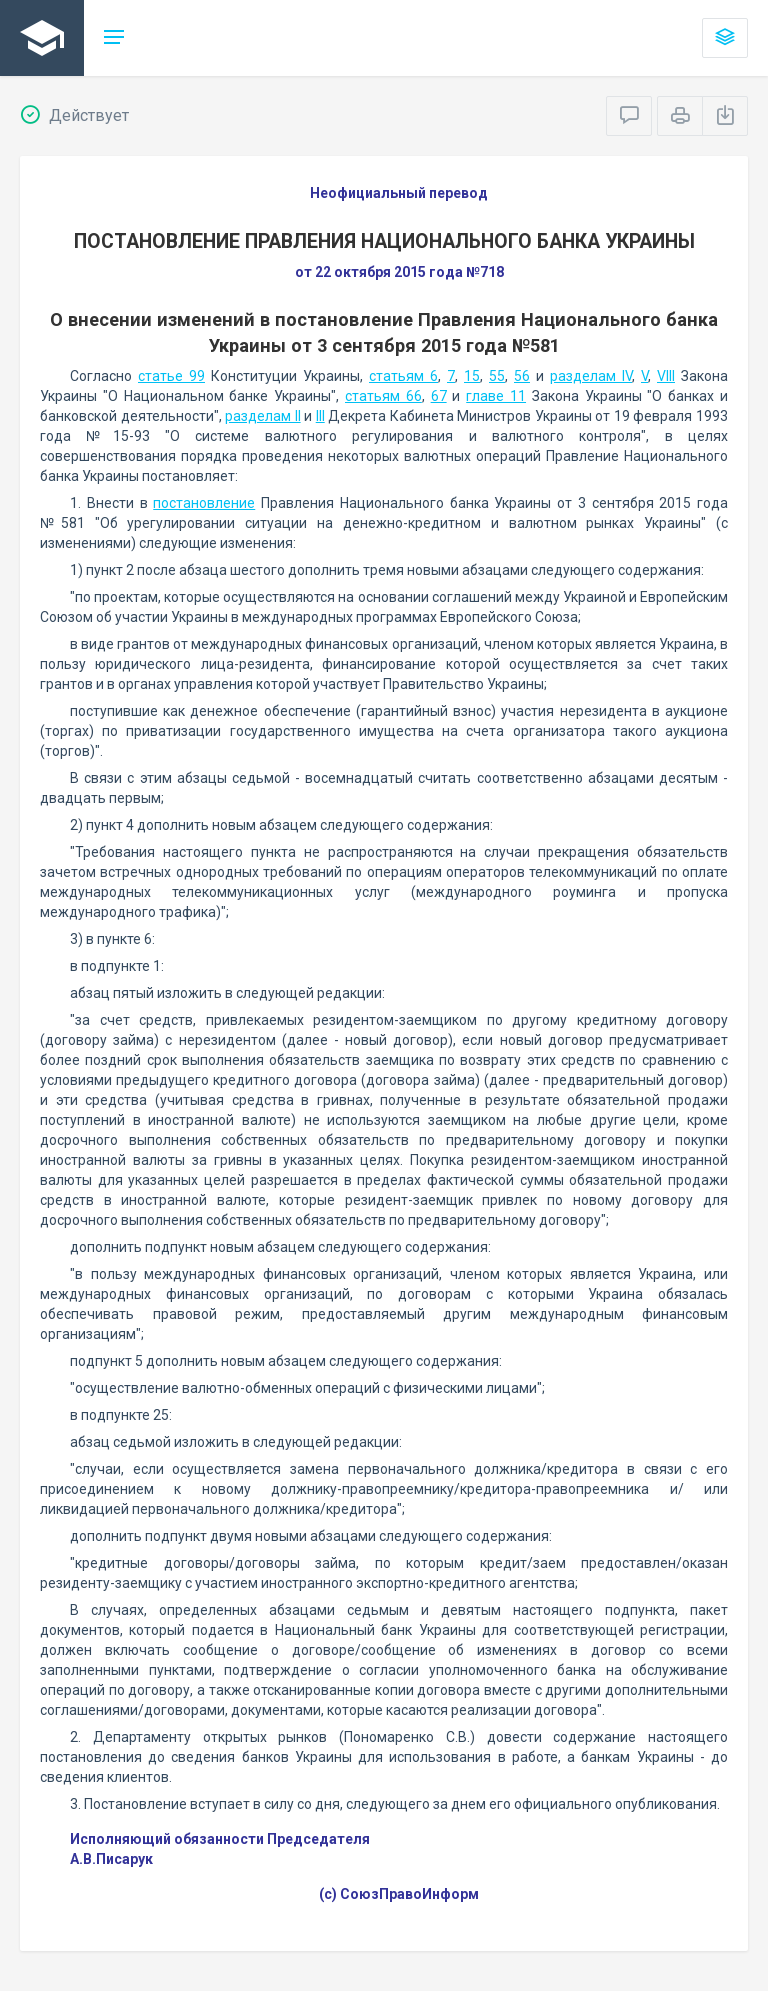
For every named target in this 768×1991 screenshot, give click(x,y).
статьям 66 (383, 396)
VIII (666, 376)
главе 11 (496, 396)
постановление (204, 503)
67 (439, 396)
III (320, 416)
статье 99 (171, 376)
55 (497, 376)
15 (472, 376)
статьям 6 (403, 376)
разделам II (263, 416)
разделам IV (591, 376)
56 (522, 376)
